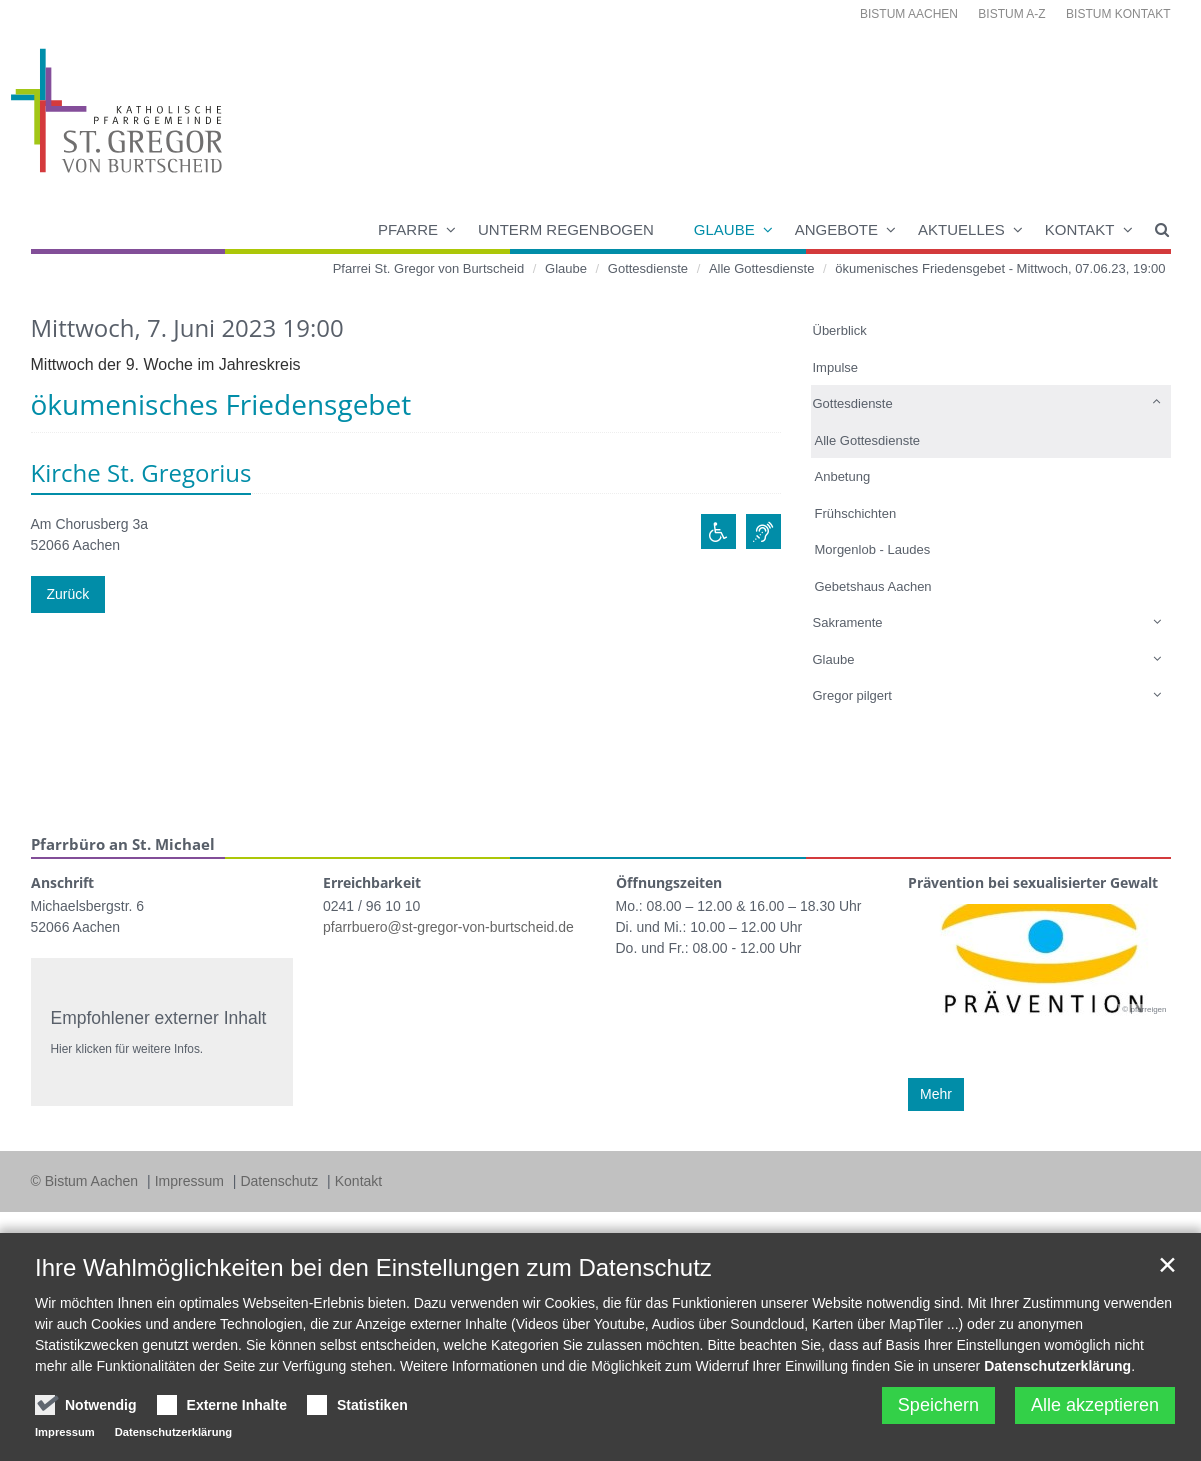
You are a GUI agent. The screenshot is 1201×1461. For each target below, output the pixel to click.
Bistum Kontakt (1118, 14)
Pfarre (408, 229)
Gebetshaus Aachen (873, 586)
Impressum (191, 1181)
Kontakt (1080, 229)
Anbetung (843, 476)
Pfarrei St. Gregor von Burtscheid (428, 268)
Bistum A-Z (1011, 14)
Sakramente (848, 622)
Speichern (938, 1405)
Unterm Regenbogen (566, 229)
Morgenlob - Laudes (873, 549)
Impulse (836, 367)
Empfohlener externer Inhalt (159, 1018)
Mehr (936, 1094)
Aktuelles (961, 229)
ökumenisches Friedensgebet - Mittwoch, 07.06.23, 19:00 (1000, 268)
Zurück (68, 594)
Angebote (836, 229)
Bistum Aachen (909, 14)
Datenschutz (281, 1181)
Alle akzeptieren (1095, 1405)
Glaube (724, 229)
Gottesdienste (648, 268)
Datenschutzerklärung (1057, 1366)
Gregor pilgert (852, 695)
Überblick (840, 330)
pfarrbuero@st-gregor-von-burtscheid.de (448, 927)
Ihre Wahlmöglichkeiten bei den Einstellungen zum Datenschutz (373, 1267)
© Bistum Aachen (86, 1181)
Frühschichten (856, 513)
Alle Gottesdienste (762, 268)
